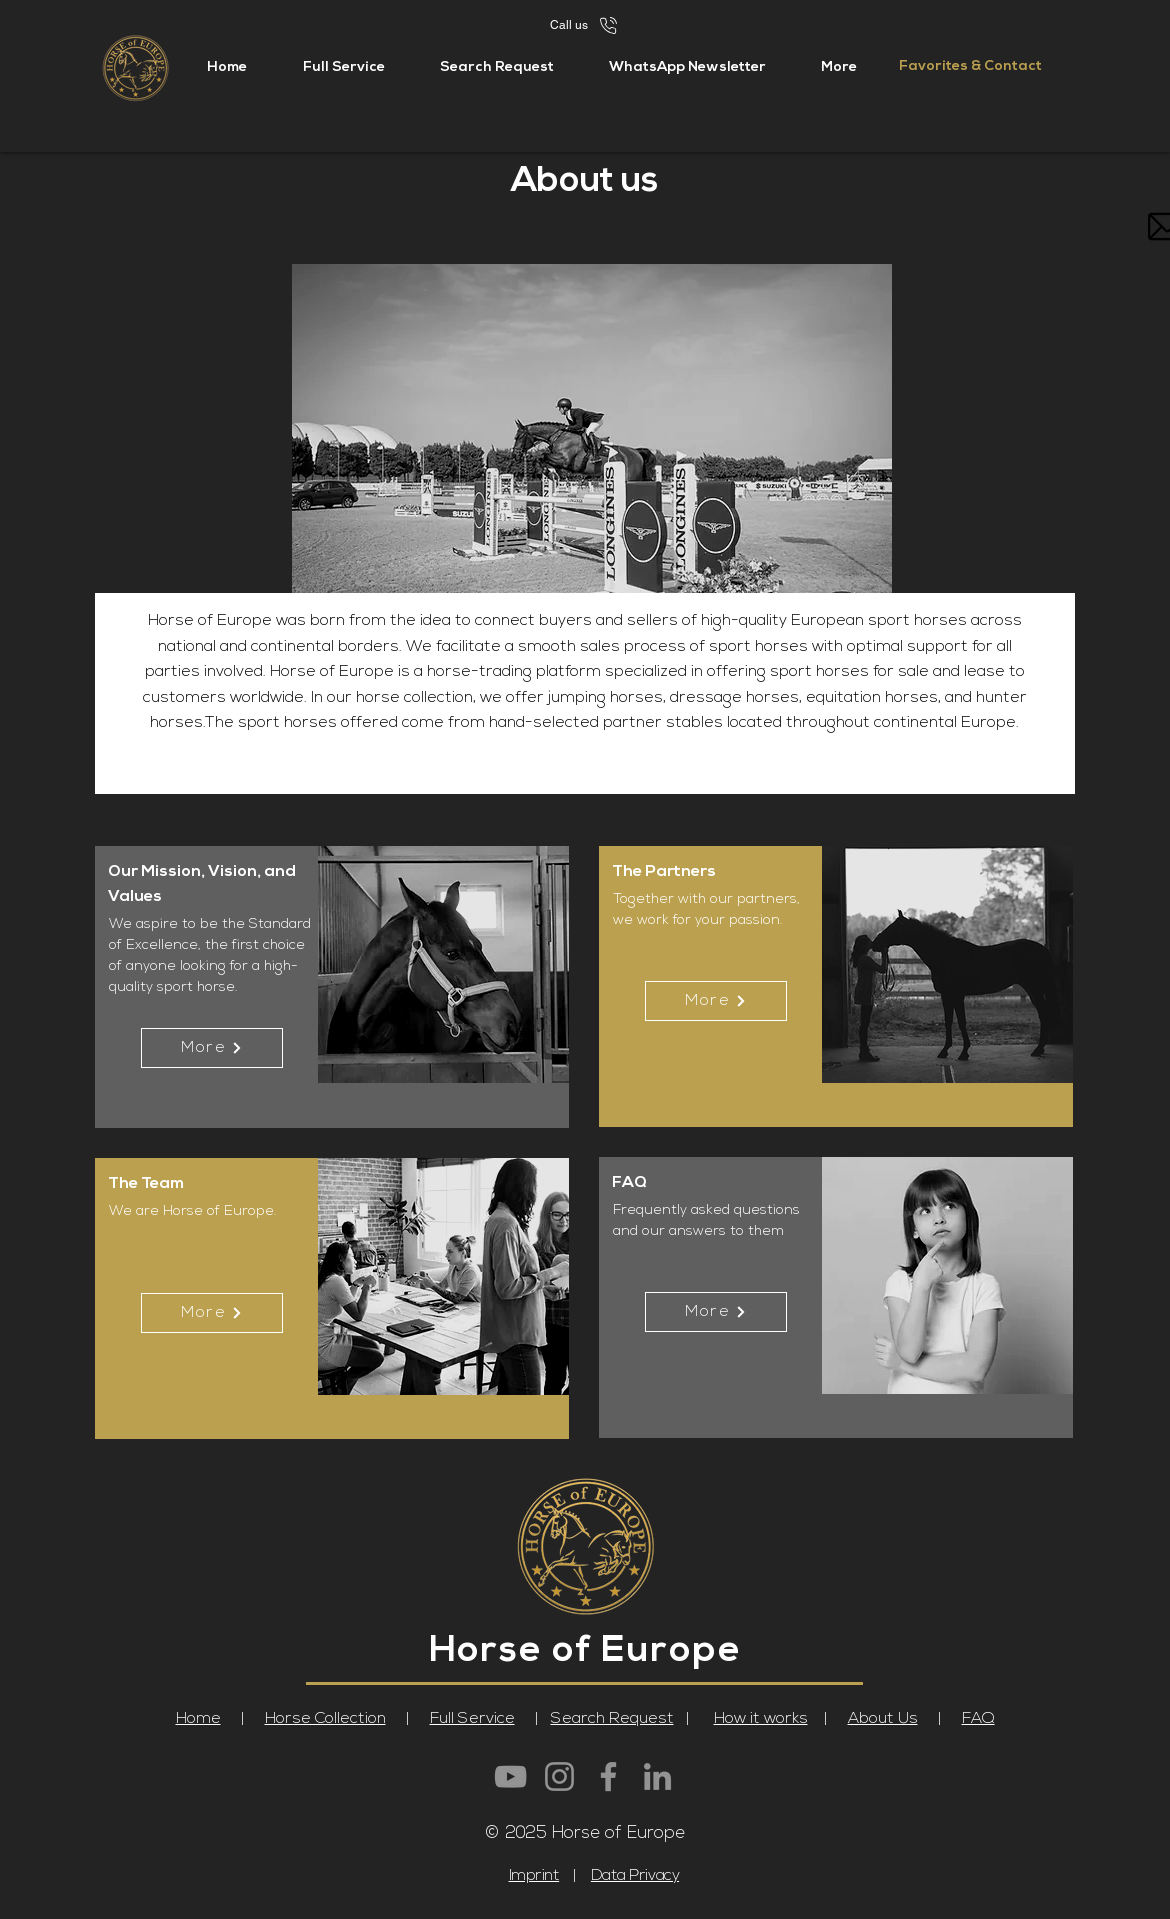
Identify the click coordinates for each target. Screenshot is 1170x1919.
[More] (212, 1048)
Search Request (612, 1719)
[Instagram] (559, 1776)
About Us (883, 1719)
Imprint (534, 1876)
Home (198, 1719)
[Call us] (585, 25)
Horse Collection (325, 1719)
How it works (761, 1719)
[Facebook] (608, 1776)
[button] (838, 68)
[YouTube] (510, 1776)
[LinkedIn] (657, 1776)
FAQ (978, 1719)
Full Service (472, 1719)
